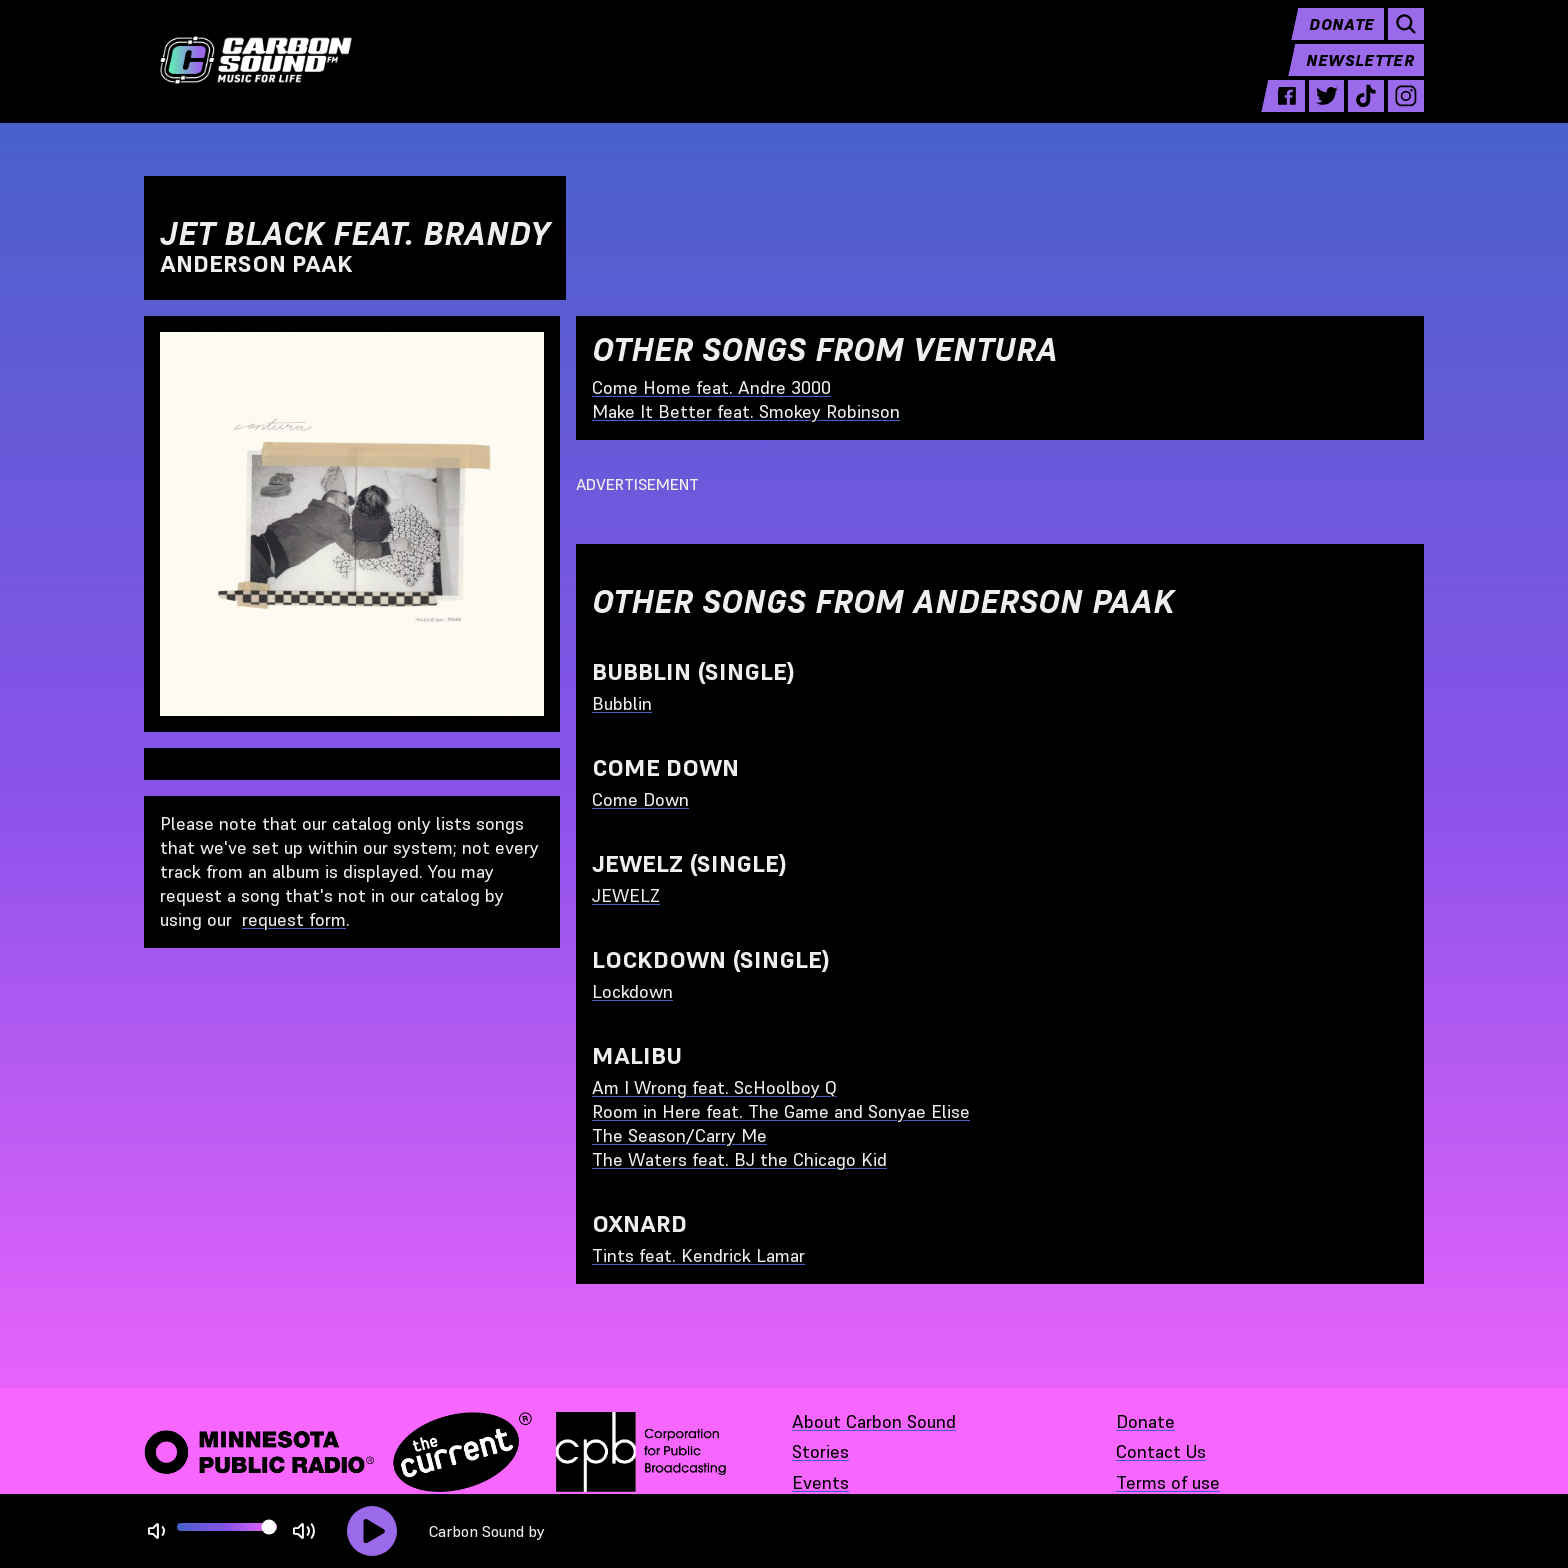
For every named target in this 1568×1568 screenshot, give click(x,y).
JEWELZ (626, 895)
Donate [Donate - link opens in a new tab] (1145, 1421)
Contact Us (1161, 1451)
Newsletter (1360, 76)
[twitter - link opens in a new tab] (1327, 112)
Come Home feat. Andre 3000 (711, 387)
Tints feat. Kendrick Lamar (698, 1255)
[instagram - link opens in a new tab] (1406, 112)
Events (820, 1482)
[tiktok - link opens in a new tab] (1366, 112)
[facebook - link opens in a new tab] (1287, 112)
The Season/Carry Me (679, 1135)
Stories (820, 1451)
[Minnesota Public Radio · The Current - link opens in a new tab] (338, 1452)
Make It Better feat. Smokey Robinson (746, 411)
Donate (1341, 40)
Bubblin (622, 703)
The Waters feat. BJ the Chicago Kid (739, 1159)
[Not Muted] (156, 1531)
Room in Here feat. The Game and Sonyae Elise (781, 1111)
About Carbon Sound (874, 1421)
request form (294, 919)
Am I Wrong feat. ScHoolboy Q (714, 1087)
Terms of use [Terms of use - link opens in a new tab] (1168, 1482)
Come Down (640, 799)
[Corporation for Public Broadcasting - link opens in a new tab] (641, 1452)
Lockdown (632, 991)
